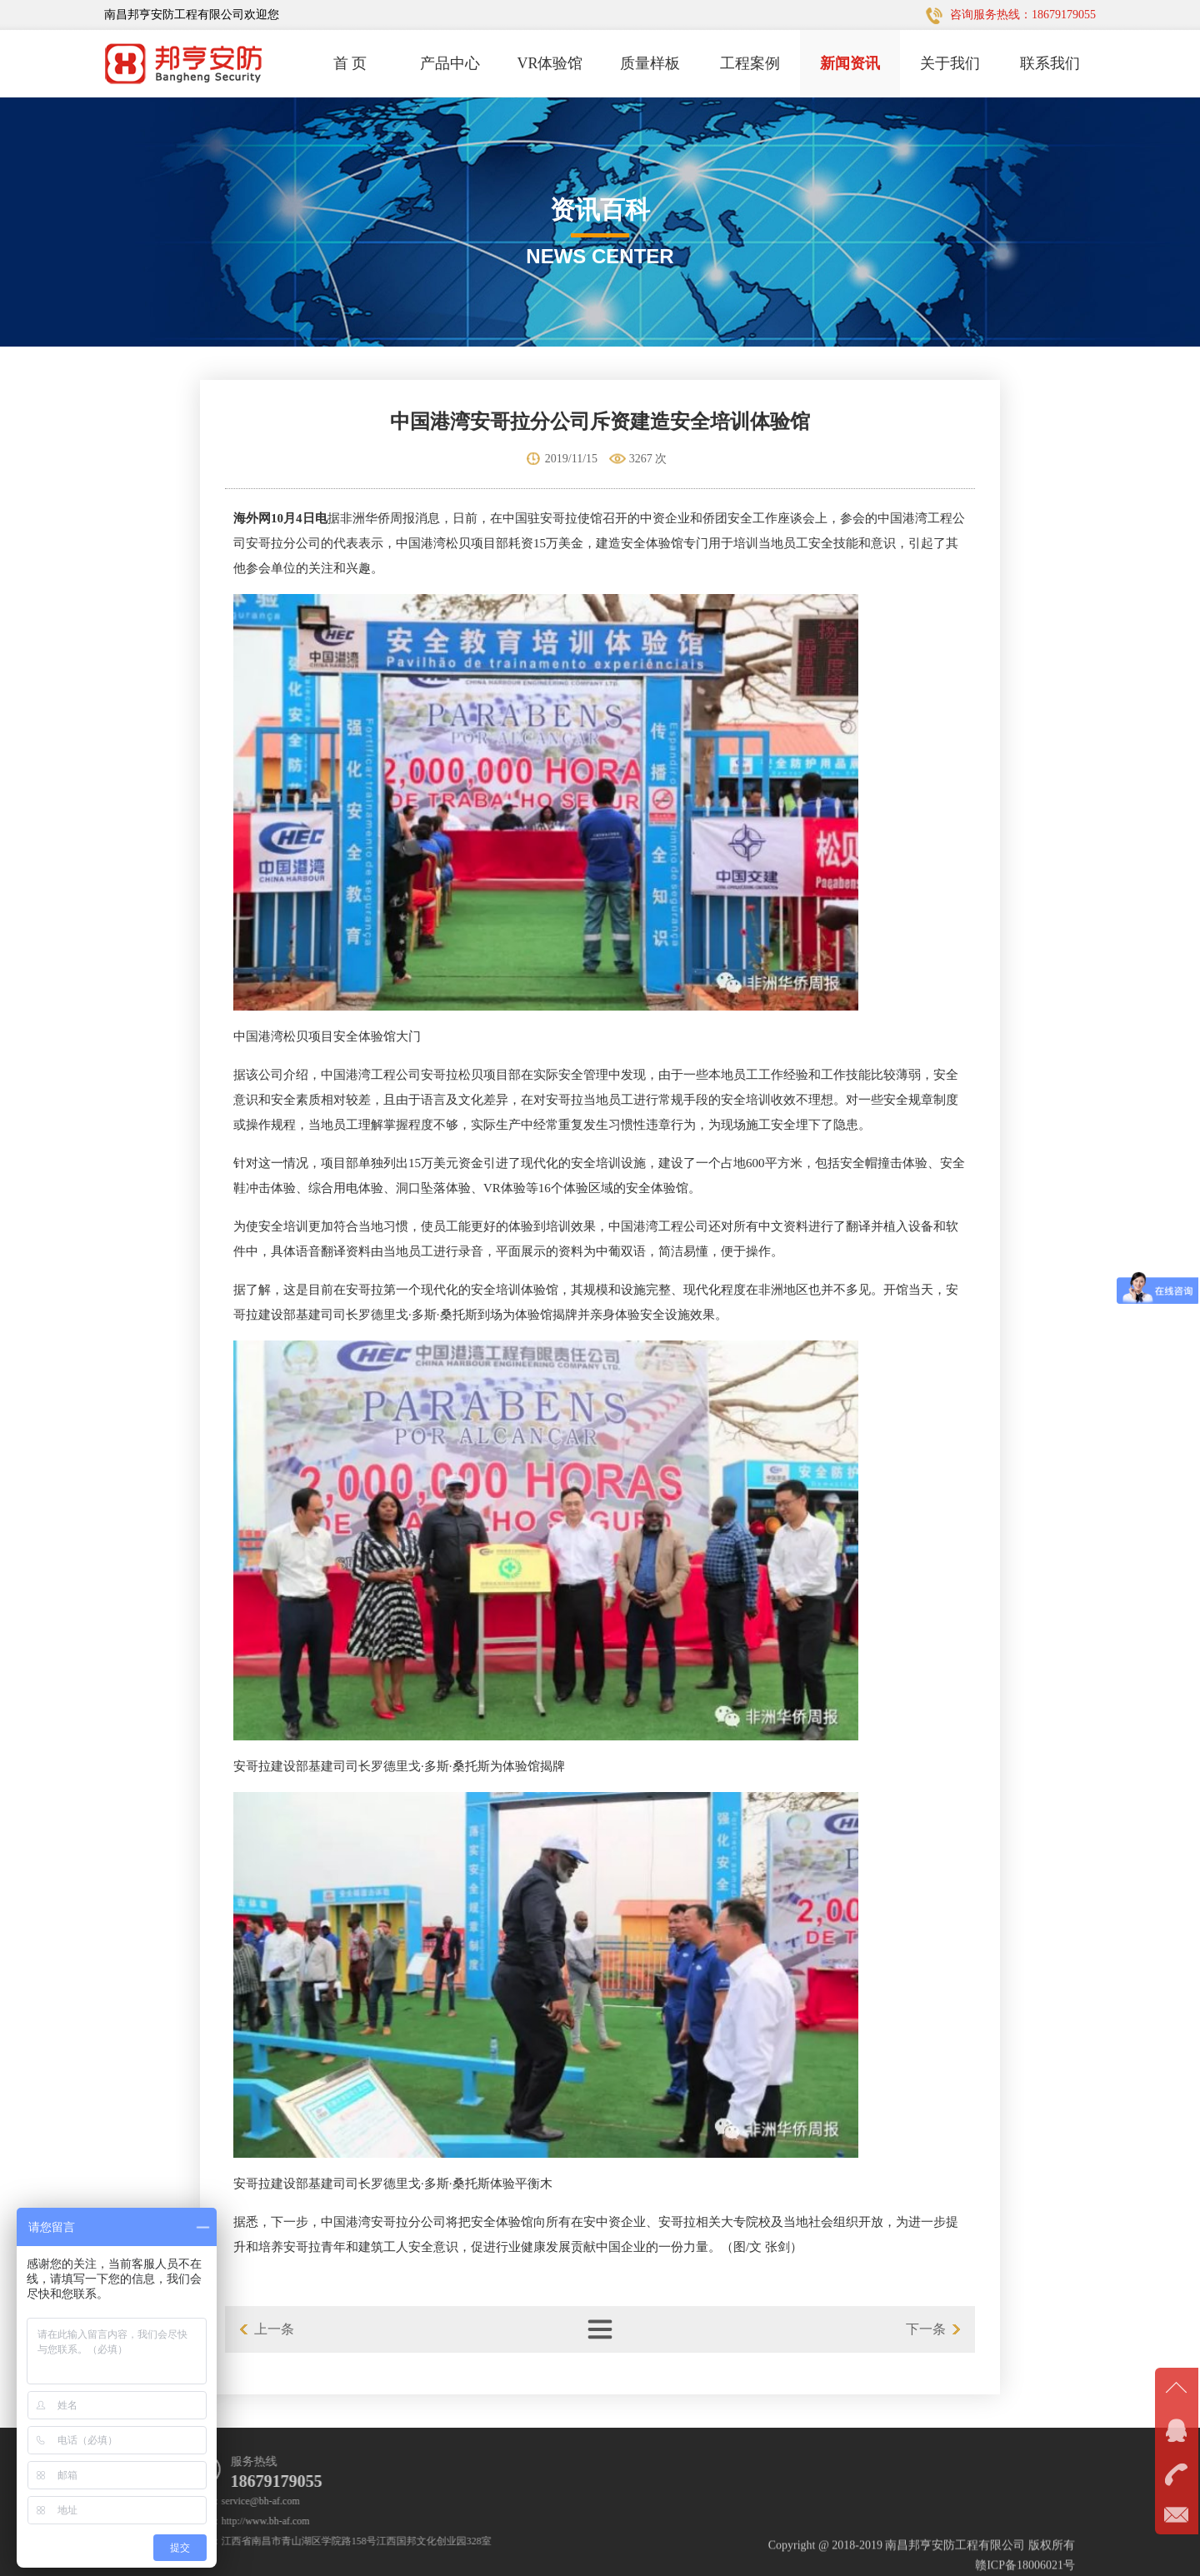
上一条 (274, 2329)
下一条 (926, 2329)
